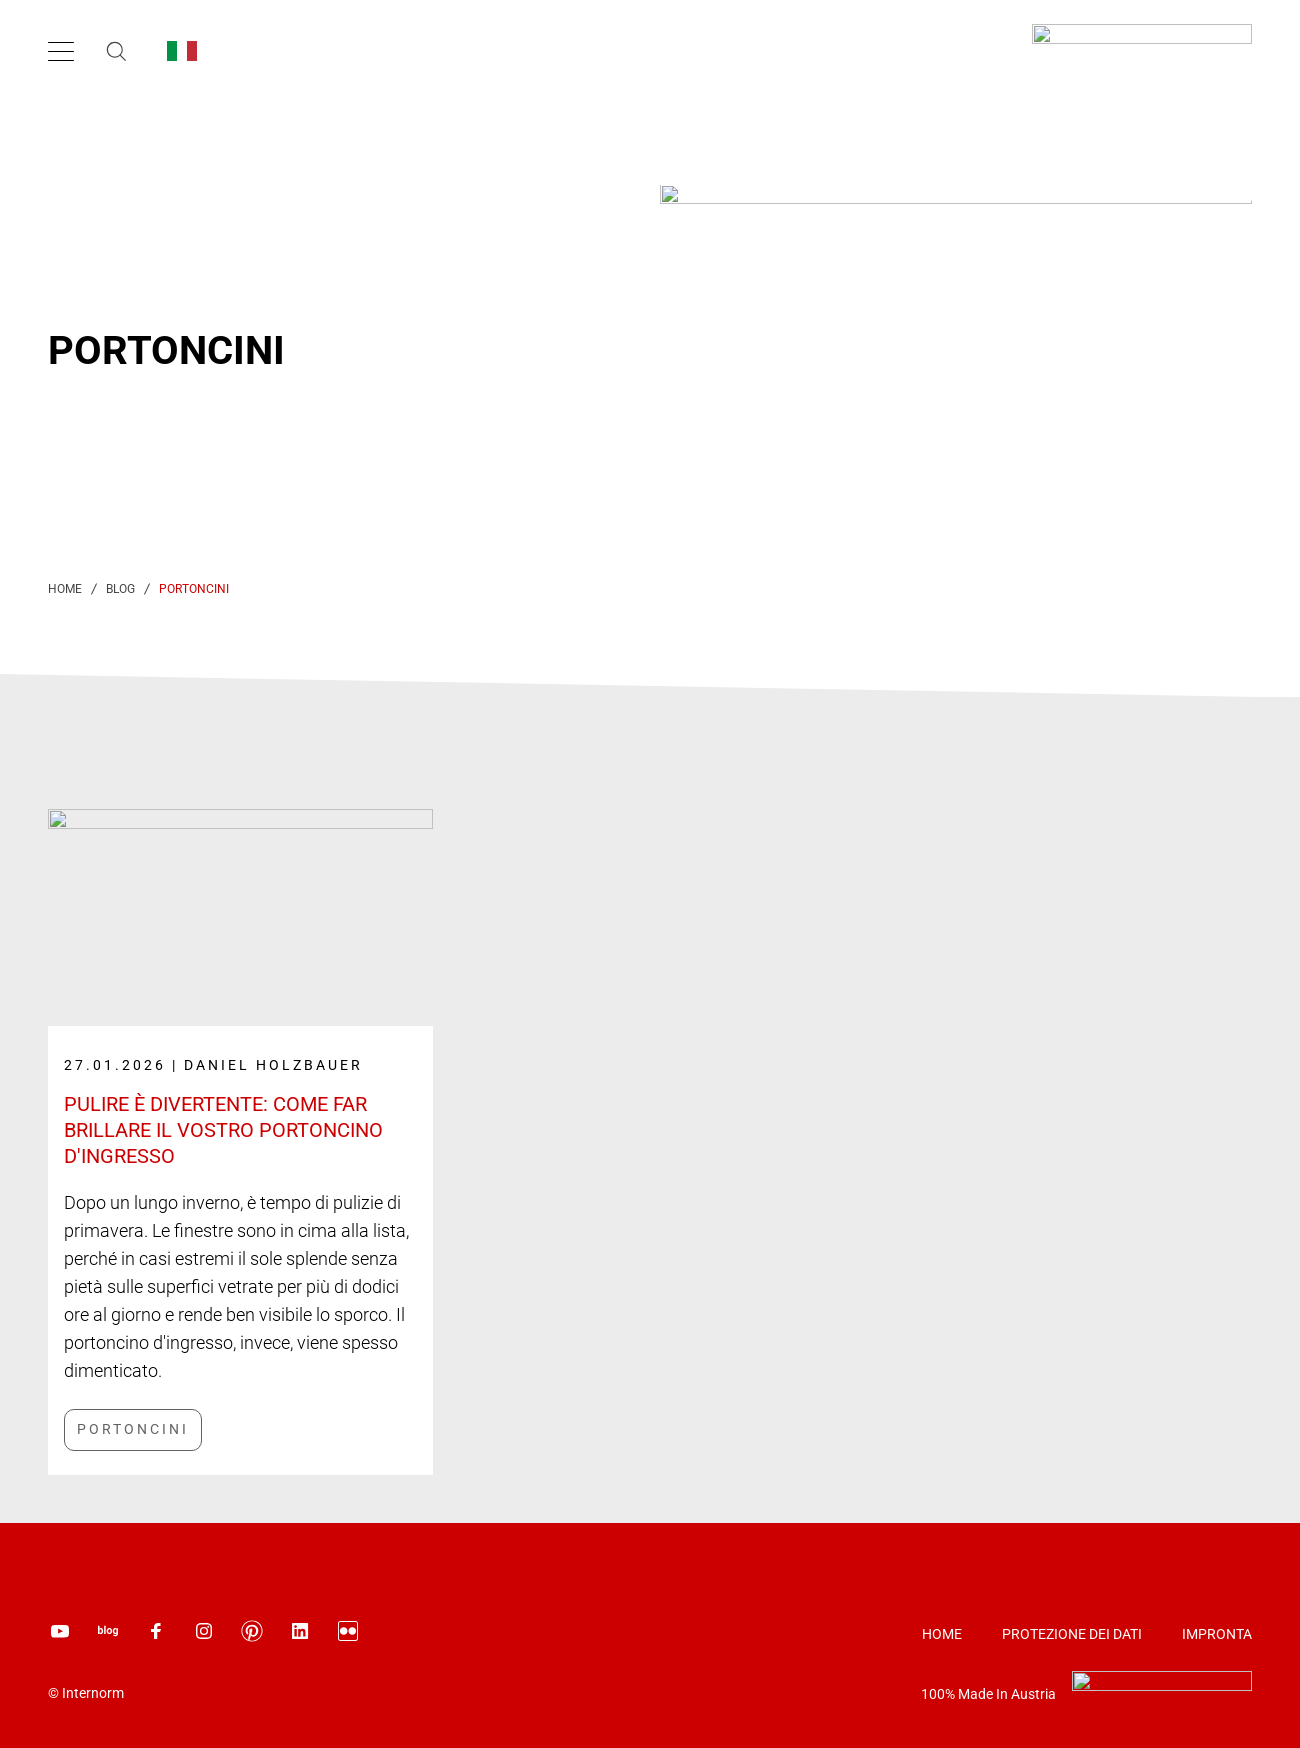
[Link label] (240, 1109)
